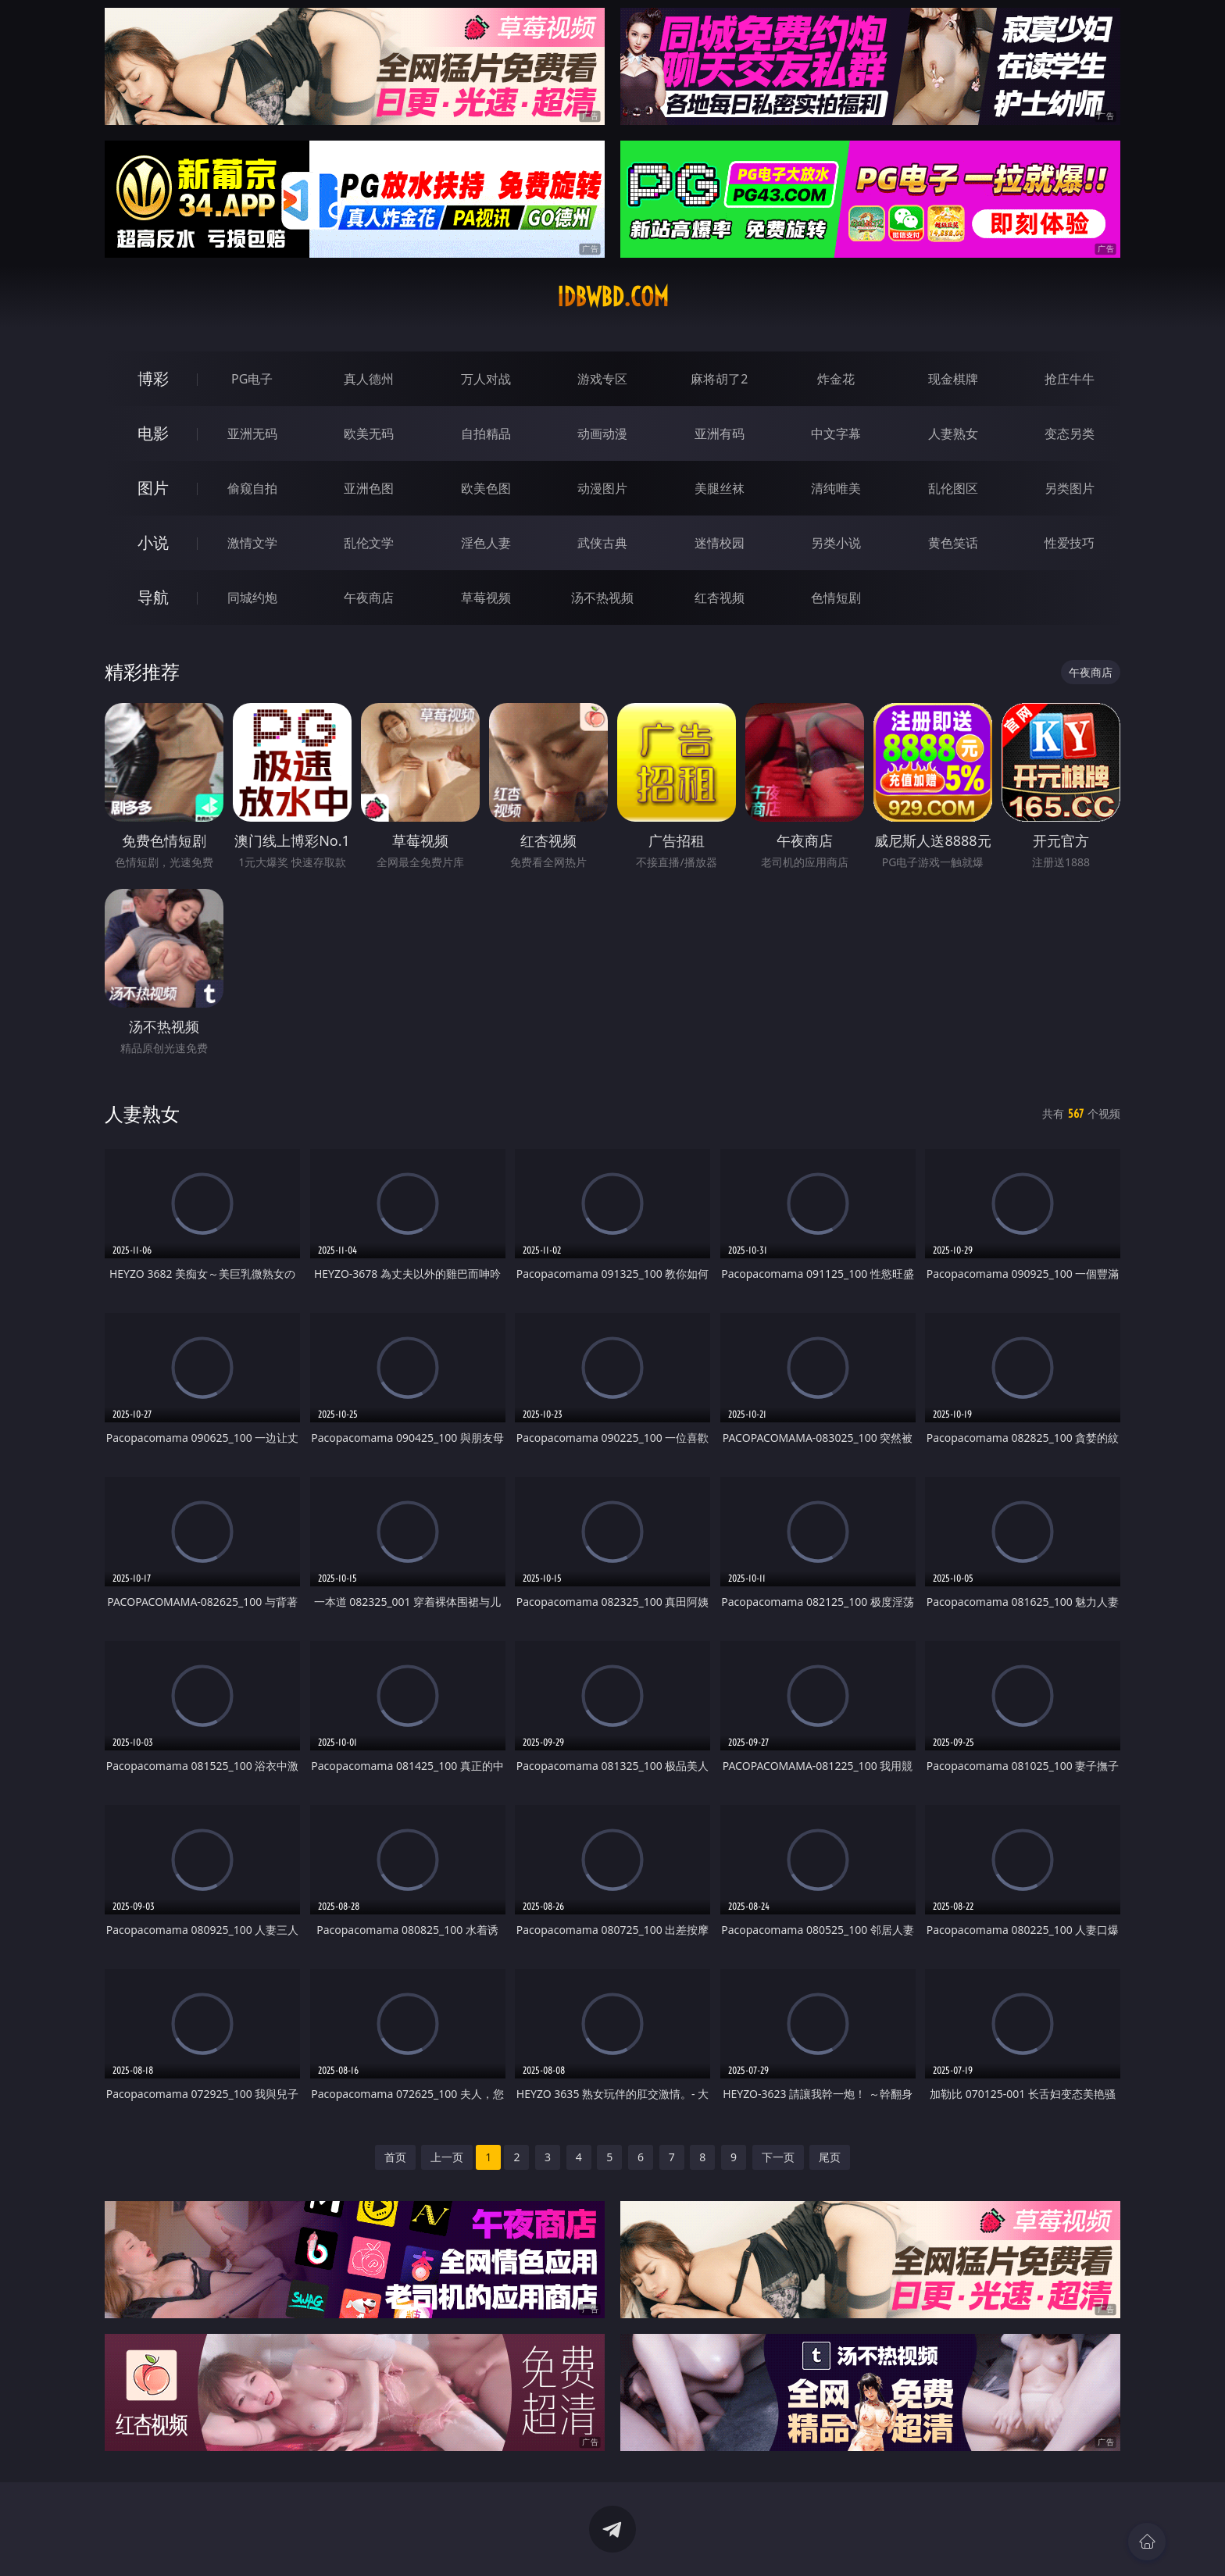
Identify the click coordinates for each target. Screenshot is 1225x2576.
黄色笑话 (953, 542)
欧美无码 (369, 433)
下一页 (778, 2157)
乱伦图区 (953, 488)
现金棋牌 (953, 378)
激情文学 (252, 542)
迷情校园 (720, 542)
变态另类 (1070, 433)
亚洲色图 (369, 488)
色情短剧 (836, 597)
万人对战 (486, 378)
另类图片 (1070, 488)
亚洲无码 (252, 433)
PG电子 (252, 378)
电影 (153, 433)
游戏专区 (602, 378)
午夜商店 (369, 597)
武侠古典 (602, 542)
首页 (395, 2157)
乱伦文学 (369, 542)
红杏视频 (720, 597)
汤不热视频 (602, 597)
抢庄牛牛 (1070, 378)
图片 (153, 487)
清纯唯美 (836, 488)
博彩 (153, 378)
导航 (153, 597)
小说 (153, 542)
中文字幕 (836, 433)
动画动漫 (602, 433)
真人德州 (369, 378)
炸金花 (836, 378)
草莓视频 (486, 597)
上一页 (446, 2157)
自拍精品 (486, 433)
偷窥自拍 (252, 488)
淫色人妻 (486, 542)
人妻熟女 (953, 433)
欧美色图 (486, 488)
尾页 (830, 2157)
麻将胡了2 (719, 378)
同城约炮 (252, 597)
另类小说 (836, 542)
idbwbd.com (613, 296)
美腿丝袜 (720, 488)
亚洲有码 (720, 433)
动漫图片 (602, 488)
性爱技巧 (1070, 542)
